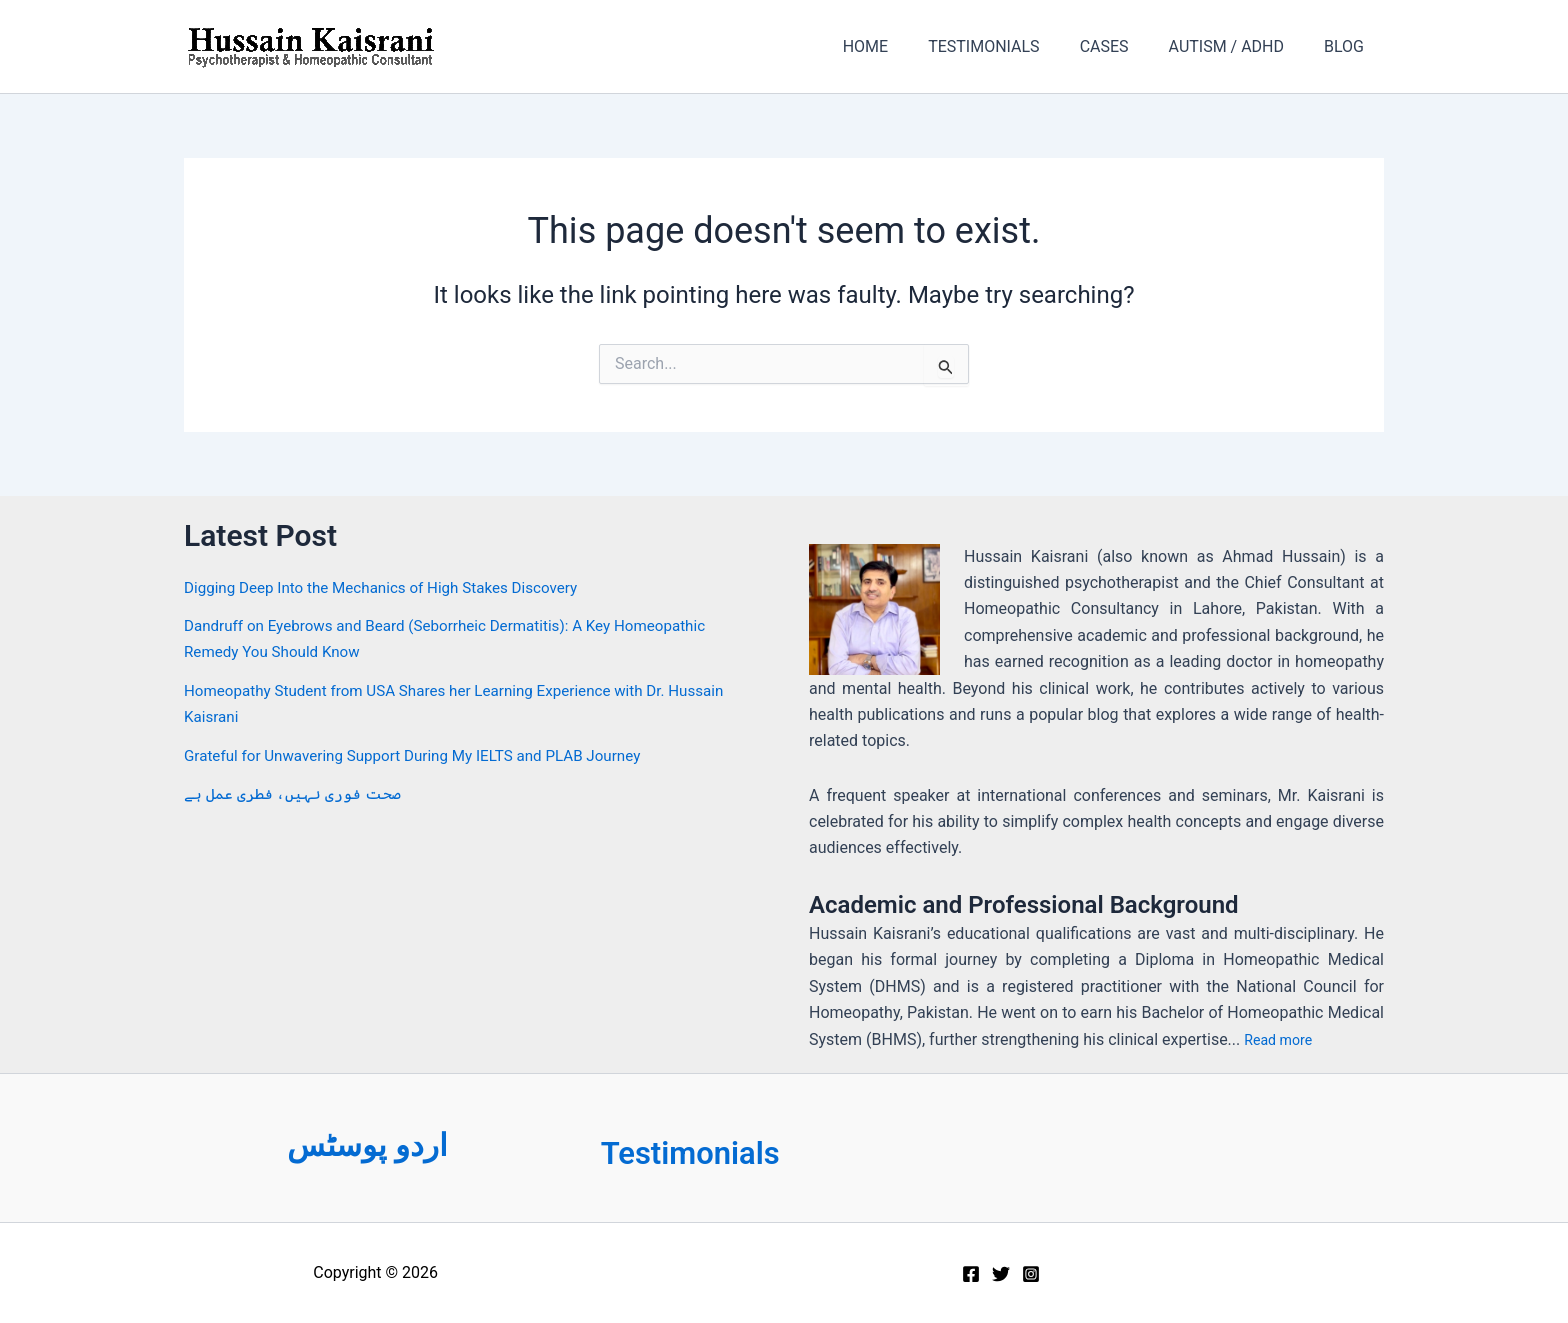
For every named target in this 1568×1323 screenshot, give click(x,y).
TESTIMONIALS (1011, 46)
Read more (1282, 1039)
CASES (1124, 46)
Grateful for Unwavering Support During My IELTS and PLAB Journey (425, 755)
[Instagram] (1031, 1274)
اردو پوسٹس (367, 1144)
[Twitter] (1001, 1274)
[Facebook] (971, 1274)
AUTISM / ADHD (1238, 46)
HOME (901, 46)
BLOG (1348, 46)
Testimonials (705, 1152)
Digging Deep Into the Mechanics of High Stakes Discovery (391, 587)
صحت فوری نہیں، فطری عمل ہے (293, 793)
